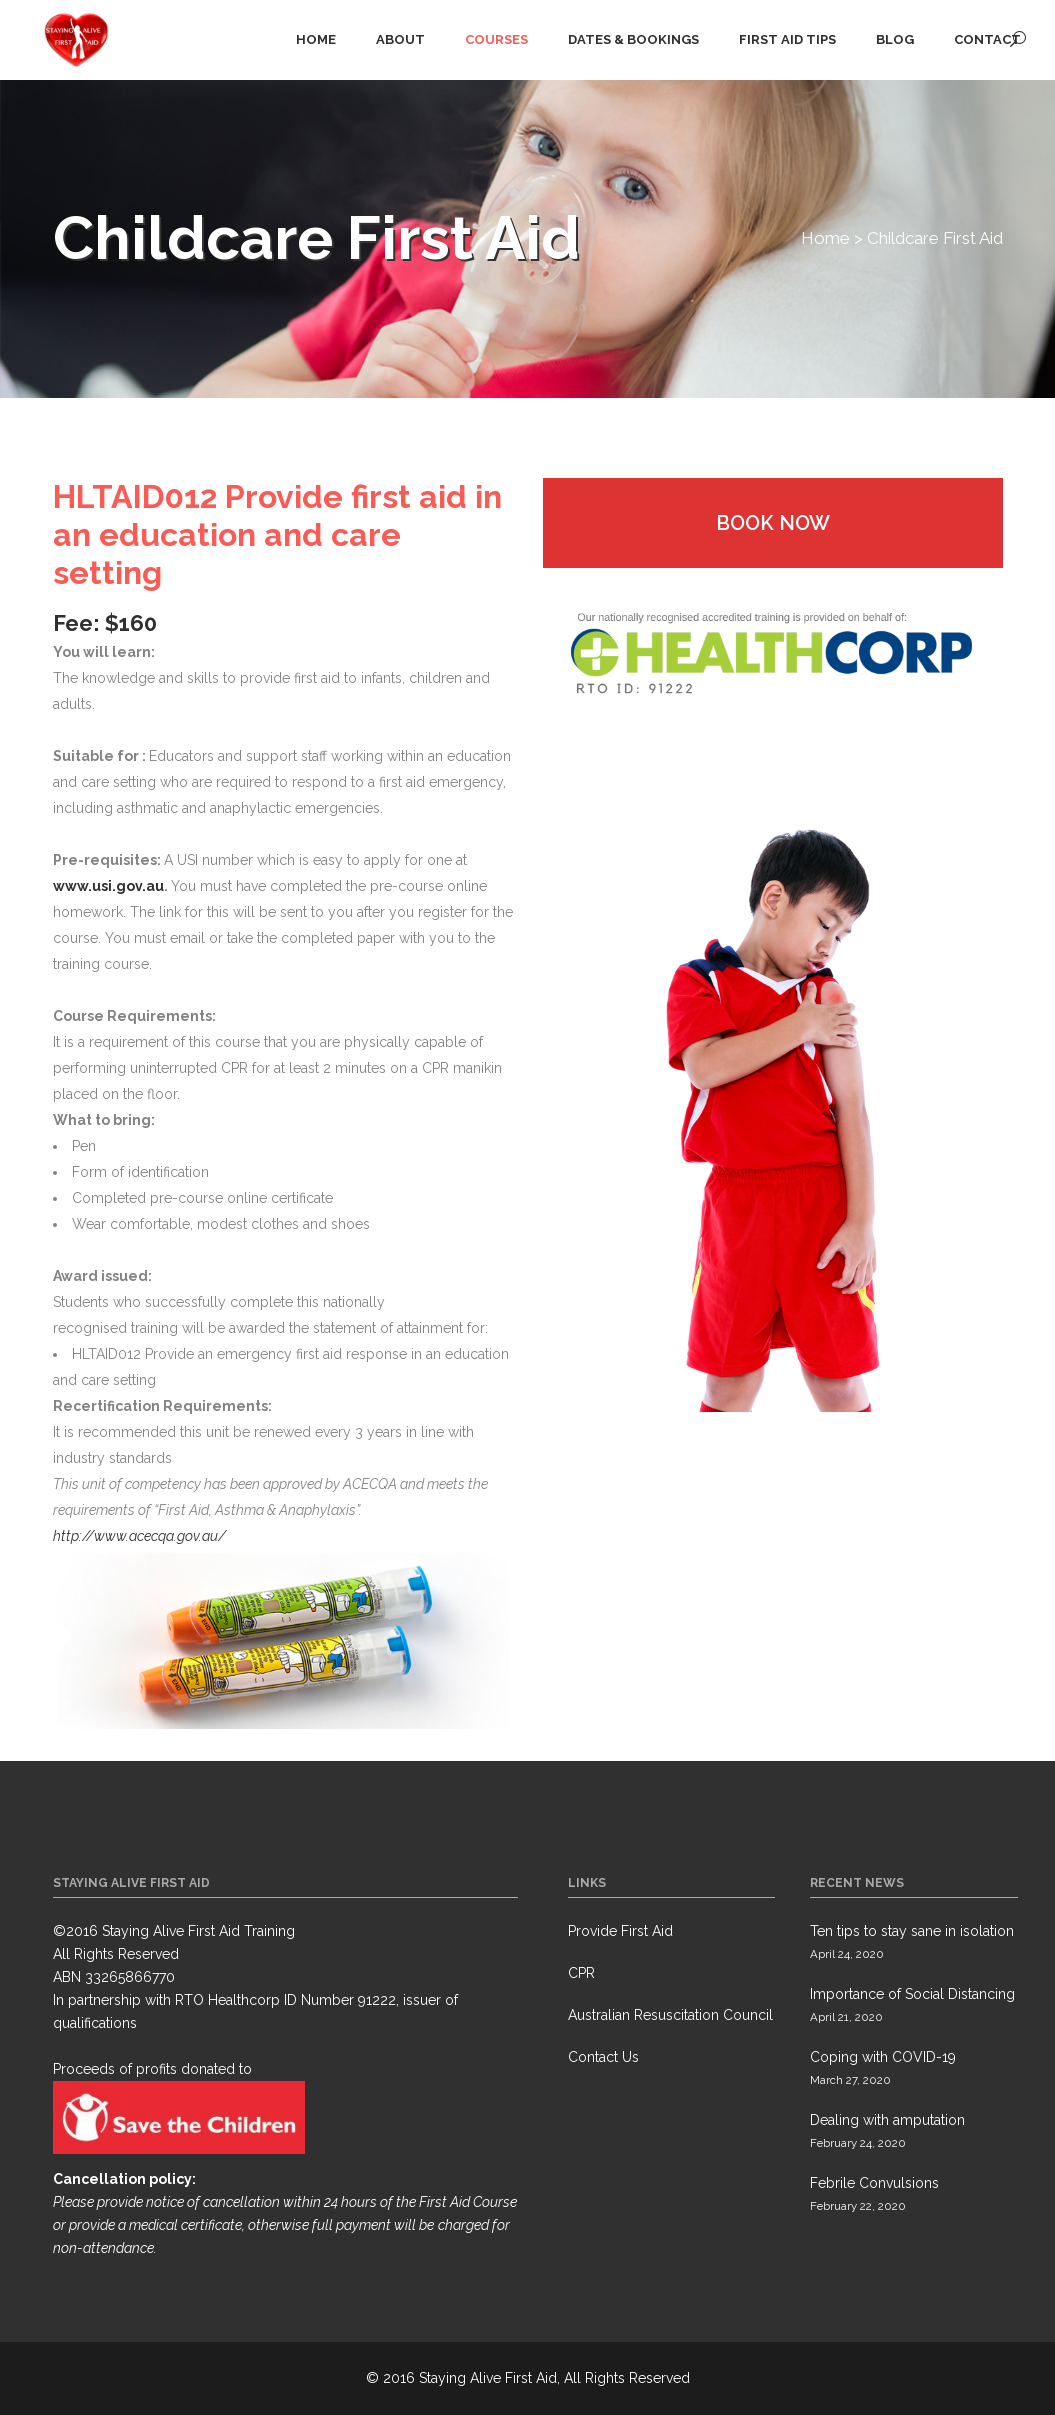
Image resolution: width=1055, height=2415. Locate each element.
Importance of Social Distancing (912, 1994)
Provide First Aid (620, 1931)
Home (825, 238)
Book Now (773, 523)
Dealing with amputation (887, 2120)
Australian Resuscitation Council (670, 2015)
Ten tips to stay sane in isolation (912, 1931)
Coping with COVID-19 (883, 2057)
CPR (581, 1973)
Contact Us (603, 2057)
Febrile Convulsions (874, 2183)
